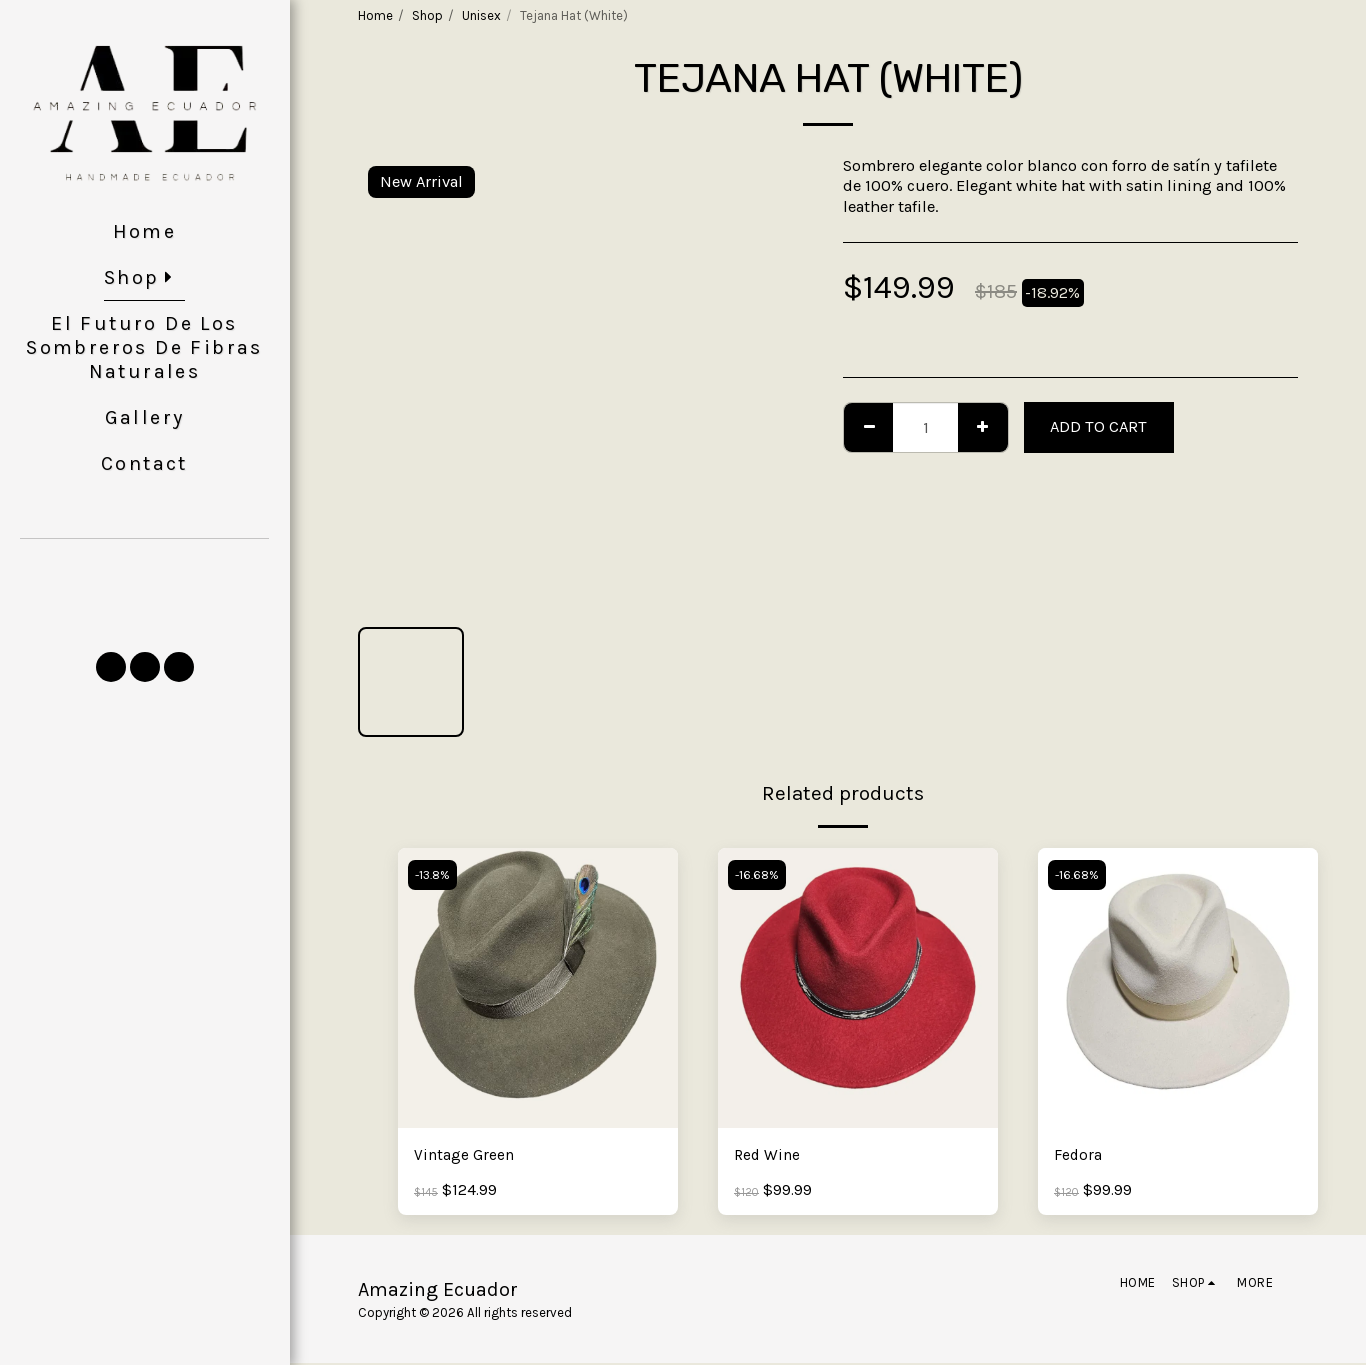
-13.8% (435, 875)
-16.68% (759, 875)
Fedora (1079, 1155)
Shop (427, 15)
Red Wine (769, 1155)
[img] (538, 988)
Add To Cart (1098, 426)
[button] (145, 603)
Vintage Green (465, 1155)
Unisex (481, 15)
